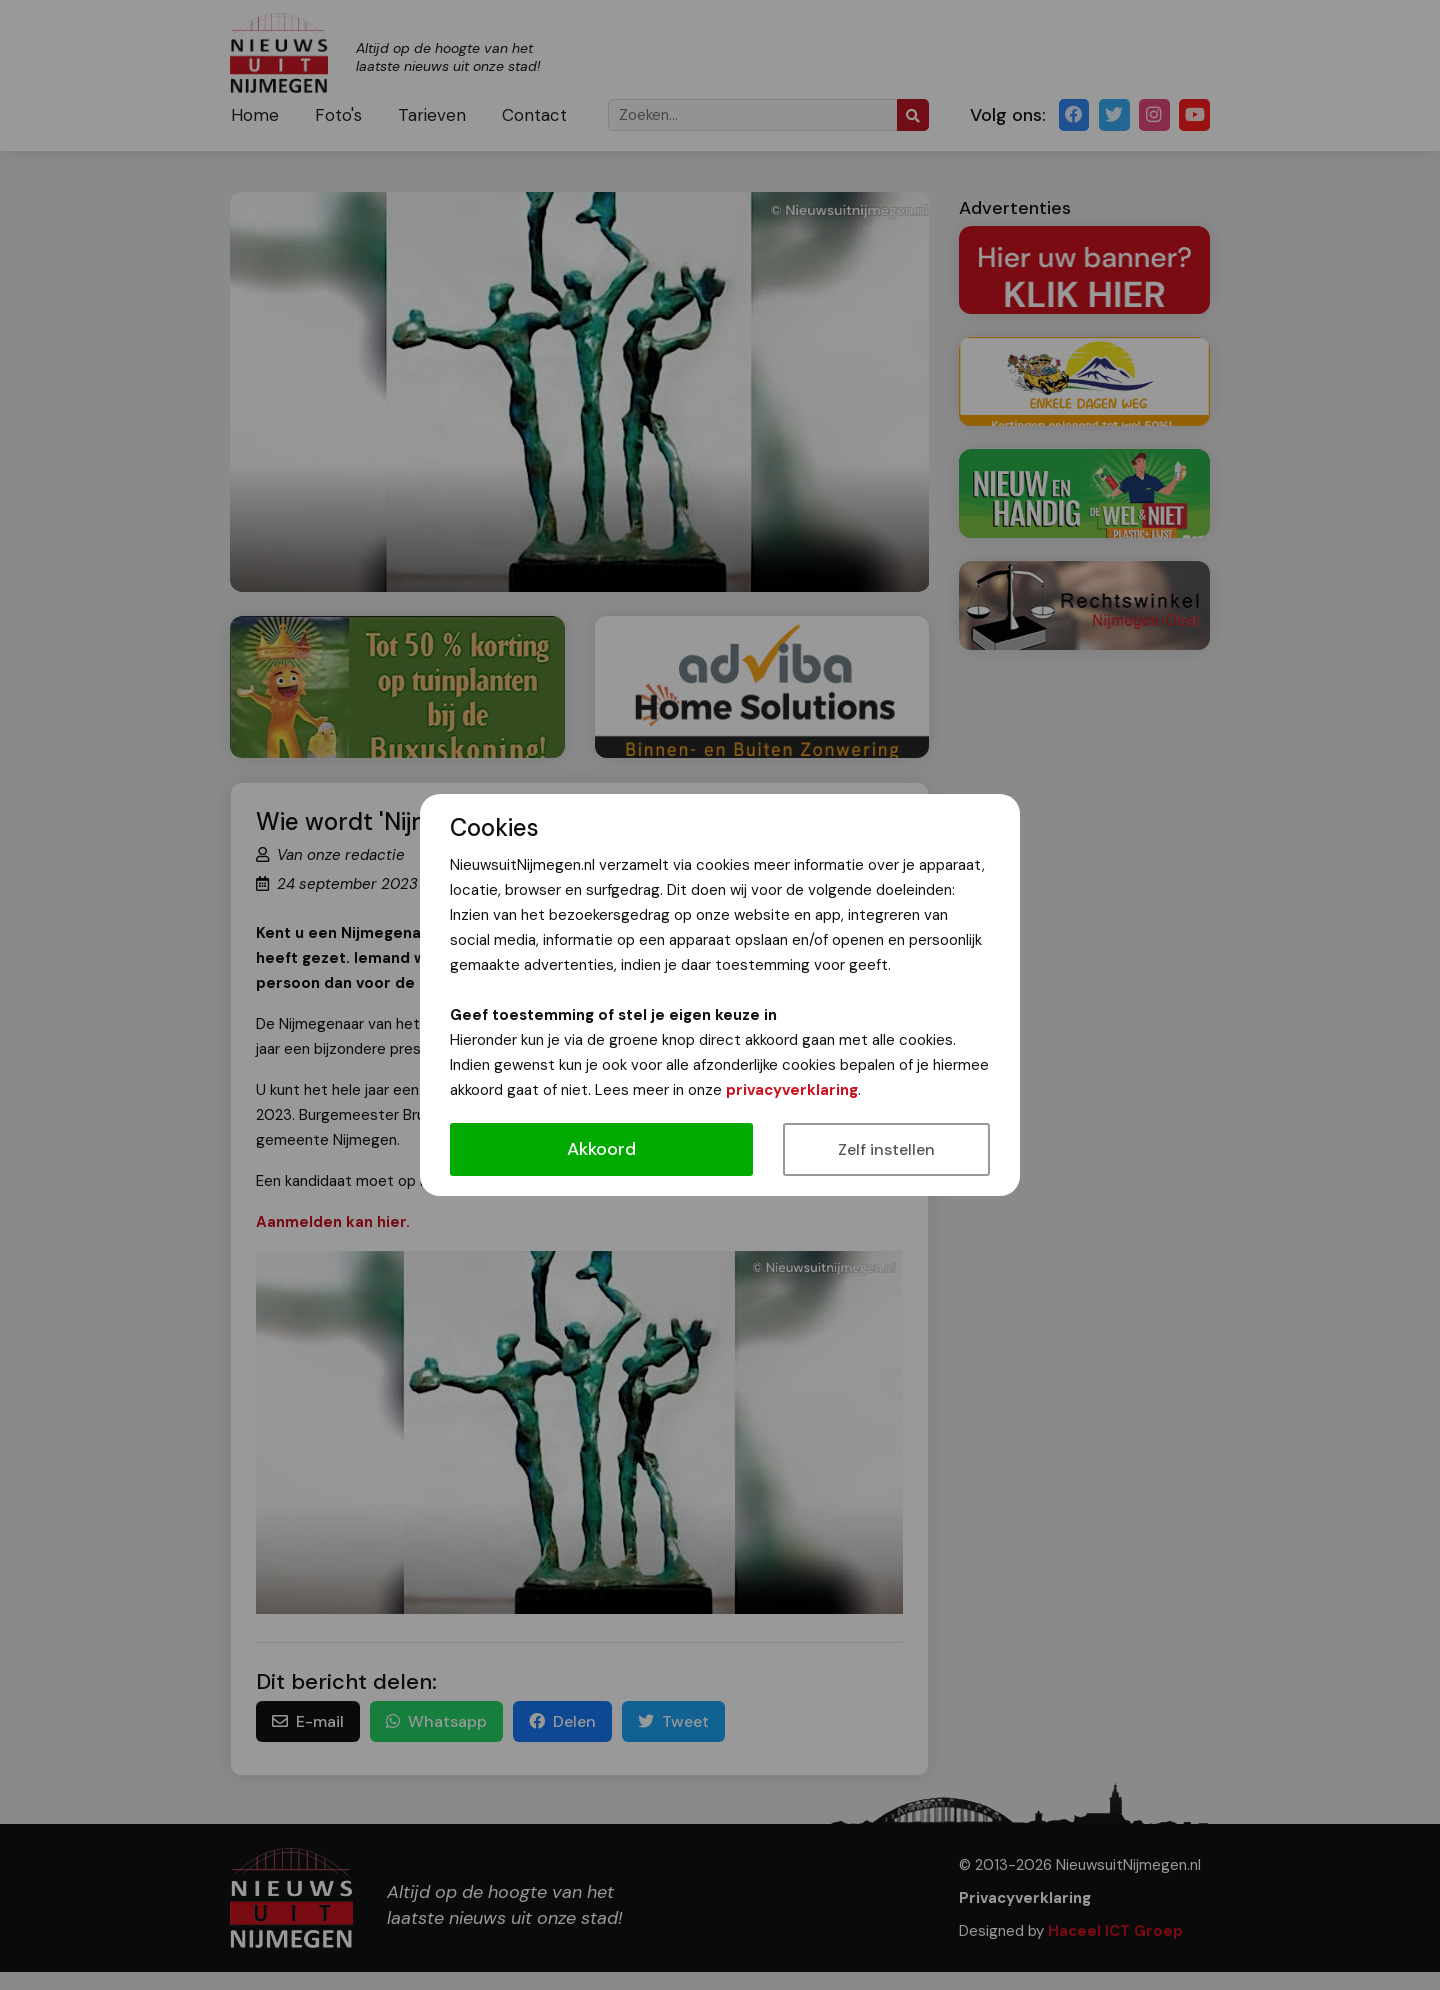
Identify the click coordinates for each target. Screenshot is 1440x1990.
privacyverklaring (792, 1090)
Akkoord (601, 1149)
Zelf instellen (886, 1149)
